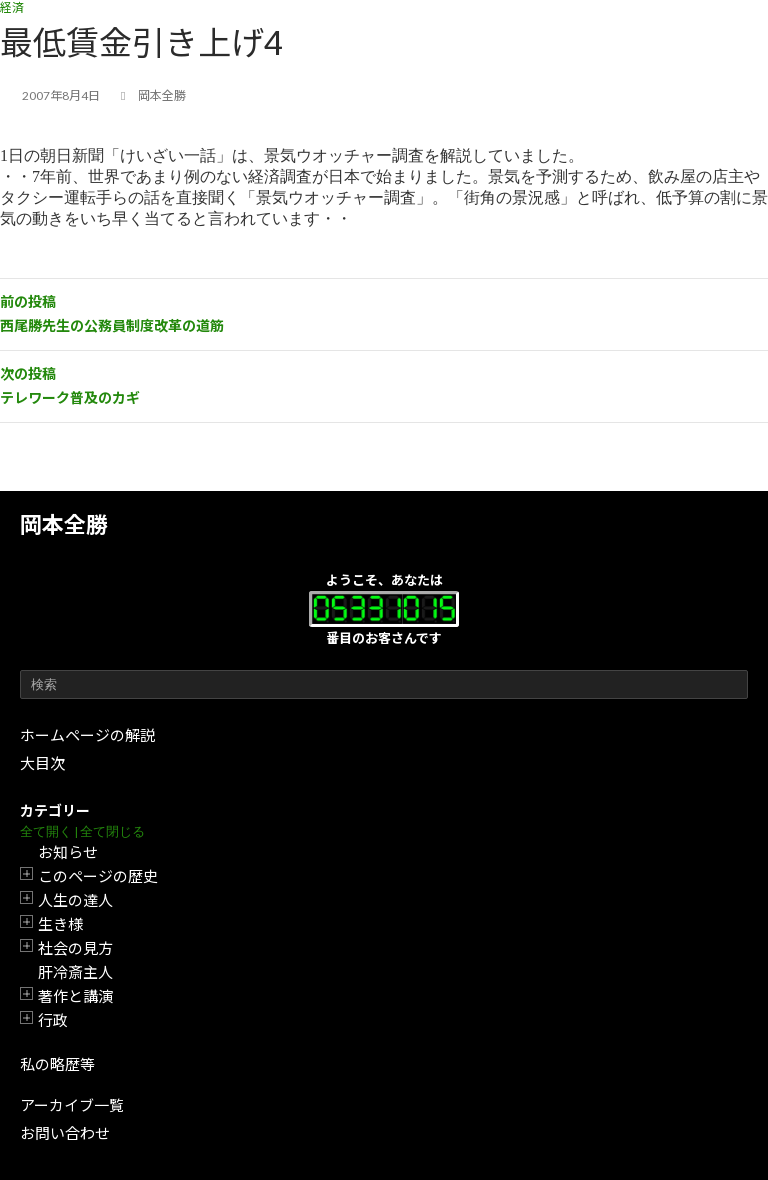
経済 (12, 7)
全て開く (46, 831)
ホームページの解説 (87, 735)
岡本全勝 (64, 524)
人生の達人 (75, 900)
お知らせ (68, 852)
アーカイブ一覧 (72, 1105)
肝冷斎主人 (75, 972)
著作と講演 (75, 996)
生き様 (60, 924)
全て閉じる (112, 831)
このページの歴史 (98, 876)
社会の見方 (75, 948)
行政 (53, 1020)
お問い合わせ (65, 1133)
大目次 (42, 763)
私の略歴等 (57, 1064)
